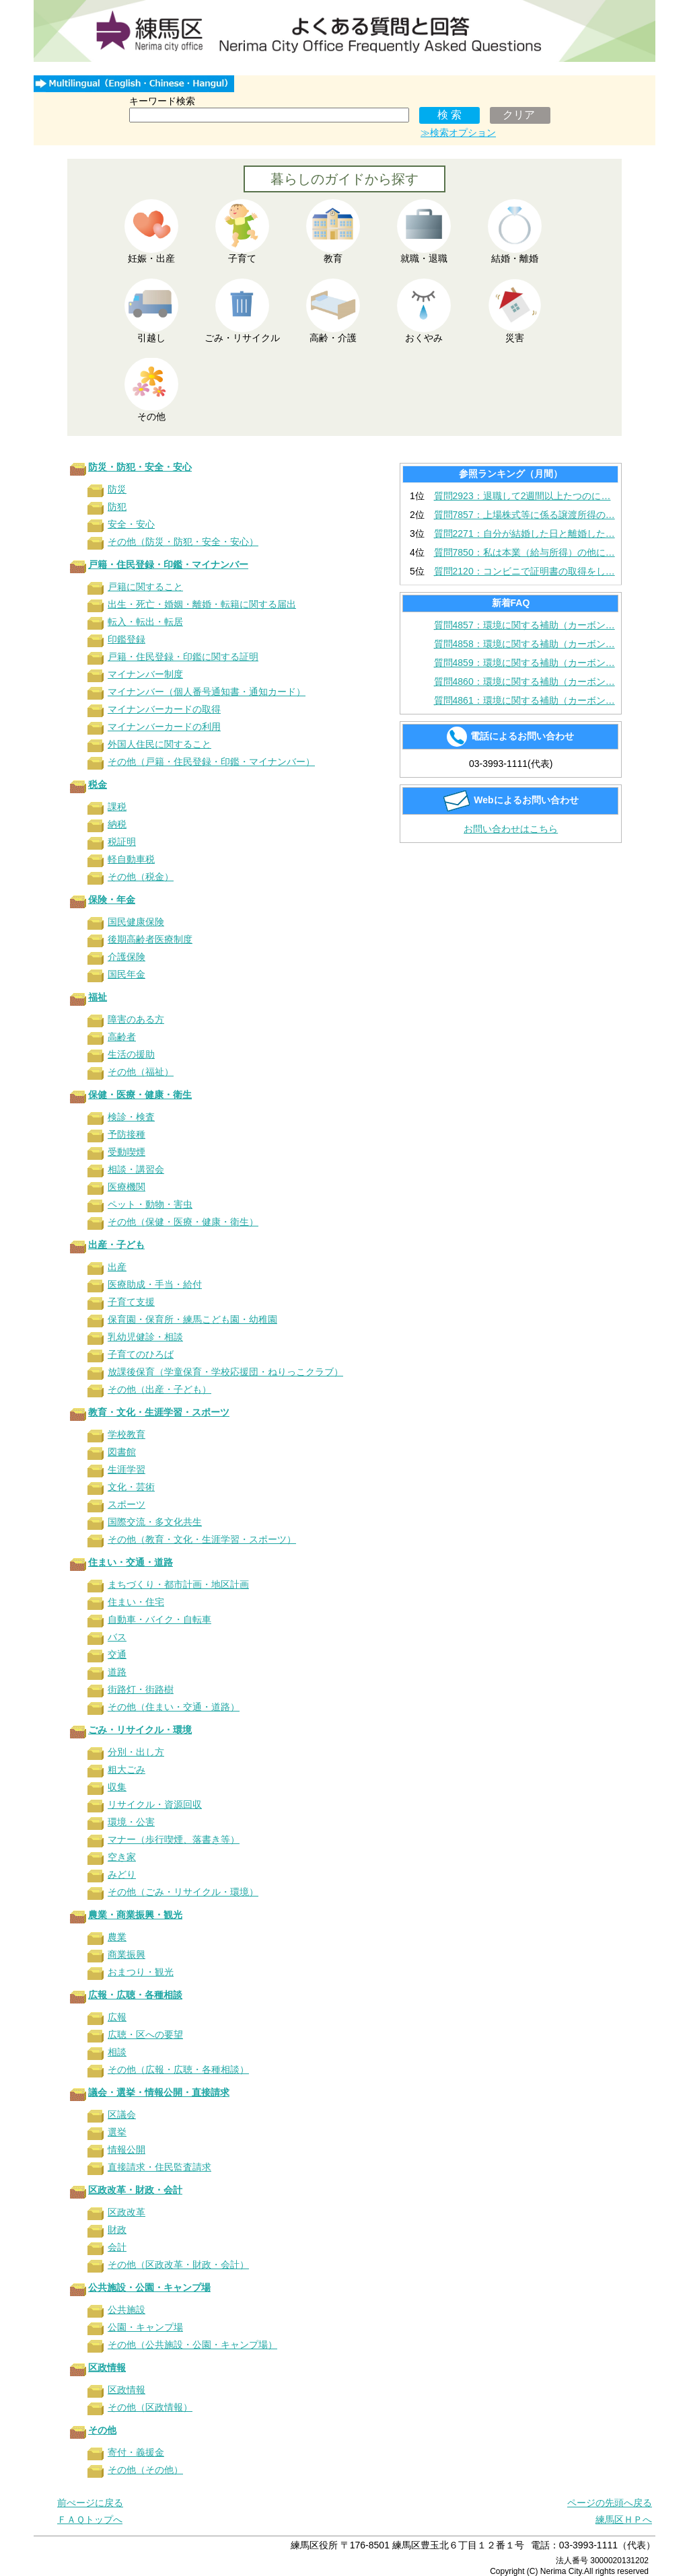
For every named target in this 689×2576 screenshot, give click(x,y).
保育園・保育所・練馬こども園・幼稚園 (192, 1319)
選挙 (117, 2132)
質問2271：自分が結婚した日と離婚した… (524, 533)
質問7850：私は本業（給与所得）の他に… (524, 552)
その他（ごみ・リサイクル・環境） (183, 1891)
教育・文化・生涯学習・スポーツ (158, 1412)
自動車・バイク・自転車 (159, 1619)
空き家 (122, 1856)
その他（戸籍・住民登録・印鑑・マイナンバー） (211, 761)
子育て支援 (131, 1301)
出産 (117, 1266)
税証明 (122, 841)
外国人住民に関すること (159, 744)
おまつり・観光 (141, 1971)
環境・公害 (131, 1821)
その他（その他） (145, 2469)
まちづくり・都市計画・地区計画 (178, 1584)
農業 (117, 1936)
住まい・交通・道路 (130, 1562)
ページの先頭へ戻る (609, 2502)
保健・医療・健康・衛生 (140, 1094)
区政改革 (126, 2212)
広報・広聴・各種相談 (135, 1994)
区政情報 (107, 2367)
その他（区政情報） (150, 2407)
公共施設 (126, 2309)
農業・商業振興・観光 (135, 1914)
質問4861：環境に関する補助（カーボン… (524, 700)
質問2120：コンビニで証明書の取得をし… (524, 571)
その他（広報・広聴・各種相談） (178, 2069)
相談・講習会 (136, 1169)
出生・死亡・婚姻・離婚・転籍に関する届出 (202, 604)
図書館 (122, 1451)
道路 (117, 1671)
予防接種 (126, 1134)
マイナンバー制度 (145, 674)
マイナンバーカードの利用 (164, 726)
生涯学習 (126, 1469)
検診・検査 (131, 1116)
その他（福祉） (141, 1071)
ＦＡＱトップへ (89, 2519)
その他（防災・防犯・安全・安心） (183, 541)
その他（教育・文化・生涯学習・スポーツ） (202, 1539)
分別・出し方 (136, 1751)
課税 (117, 806)
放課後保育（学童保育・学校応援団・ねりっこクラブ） (225, 1371)
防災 (117, 489)
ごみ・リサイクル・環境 (140, 1729)
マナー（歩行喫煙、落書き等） (174, 1839)
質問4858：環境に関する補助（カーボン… (524, 643)
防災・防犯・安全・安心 (140, 467)
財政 (117, 2229)
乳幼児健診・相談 (145, 1336)
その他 (102, 2430)
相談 (117, 2052)
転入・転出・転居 (145, 621)
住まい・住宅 (136, 1601)
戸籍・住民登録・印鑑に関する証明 (183, 656)
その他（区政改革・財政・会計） (178, 2264)
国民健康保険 (136, 921)
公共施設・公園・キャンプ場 (149, 2287)
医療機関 (126, 1186)
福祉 (97, 997)
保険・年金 (111, 899)
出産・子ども (116, 1244)
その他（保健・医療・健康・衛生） (183, 1221)
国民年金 (126, 974)
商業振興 (126, 1954)
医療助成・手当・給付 (155, 1284)
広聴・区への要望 (145, 2034)
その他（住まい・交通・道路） (174, 1706)
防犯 (117, 506)
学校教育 (126, 1434)
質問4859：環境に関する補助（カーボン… (524, 662)
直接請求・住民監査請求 (159, 2167)
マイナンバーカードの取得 (164, 709)
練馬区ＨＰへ (623, 2519)
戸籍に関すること (145, 586)
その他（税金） (141, 876)
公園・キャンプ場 (145, 2327)
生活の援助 (131, 1054)
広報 (117, 2017)
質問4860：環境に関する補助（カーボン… (524, 681)
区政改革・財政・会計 (135, 2189)
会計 (117, 2247)
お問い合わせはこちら (511, 828)
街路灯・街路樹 (141, 1689)
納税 (117, 824)
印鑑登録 (126, 639)
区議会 (122, 2114)
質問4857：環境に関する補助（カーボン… (524, 625)
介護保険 (126, 956)
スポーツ (126, 1504)
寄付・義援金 (136, 2452)
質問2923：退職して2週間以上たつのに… (522, 495)
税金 (97, 784)
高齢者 (122, 1036)
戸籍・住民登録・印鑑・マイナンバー (168, 564)
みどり (122, 1874)
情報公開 (126, 2149)
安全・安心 (131, 524)
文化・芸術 (131, 1486)
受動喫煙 (126, 1151)
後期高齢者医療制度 (150, 939)
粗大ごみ (126, 1769)
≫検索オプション (458, 132)
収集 (117, 1786)
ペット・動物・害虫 (150, 1204)
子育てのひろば (141, 1354)
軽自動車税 (131, 859)
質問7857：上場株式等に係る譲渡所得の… (524, 514)
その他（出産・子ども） (159, 1389)
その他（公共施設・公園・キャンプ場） (192, 2344)
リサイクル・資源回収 (155, 1804)
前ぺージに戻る (90, 2502)
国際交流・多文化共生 (155, 1521)
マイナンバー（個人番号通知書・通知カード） (206, 691)
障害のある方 (136, 1019)
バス (117, 1636)
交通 (117, 1654)
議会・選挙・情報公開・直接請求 (158, 2092)
